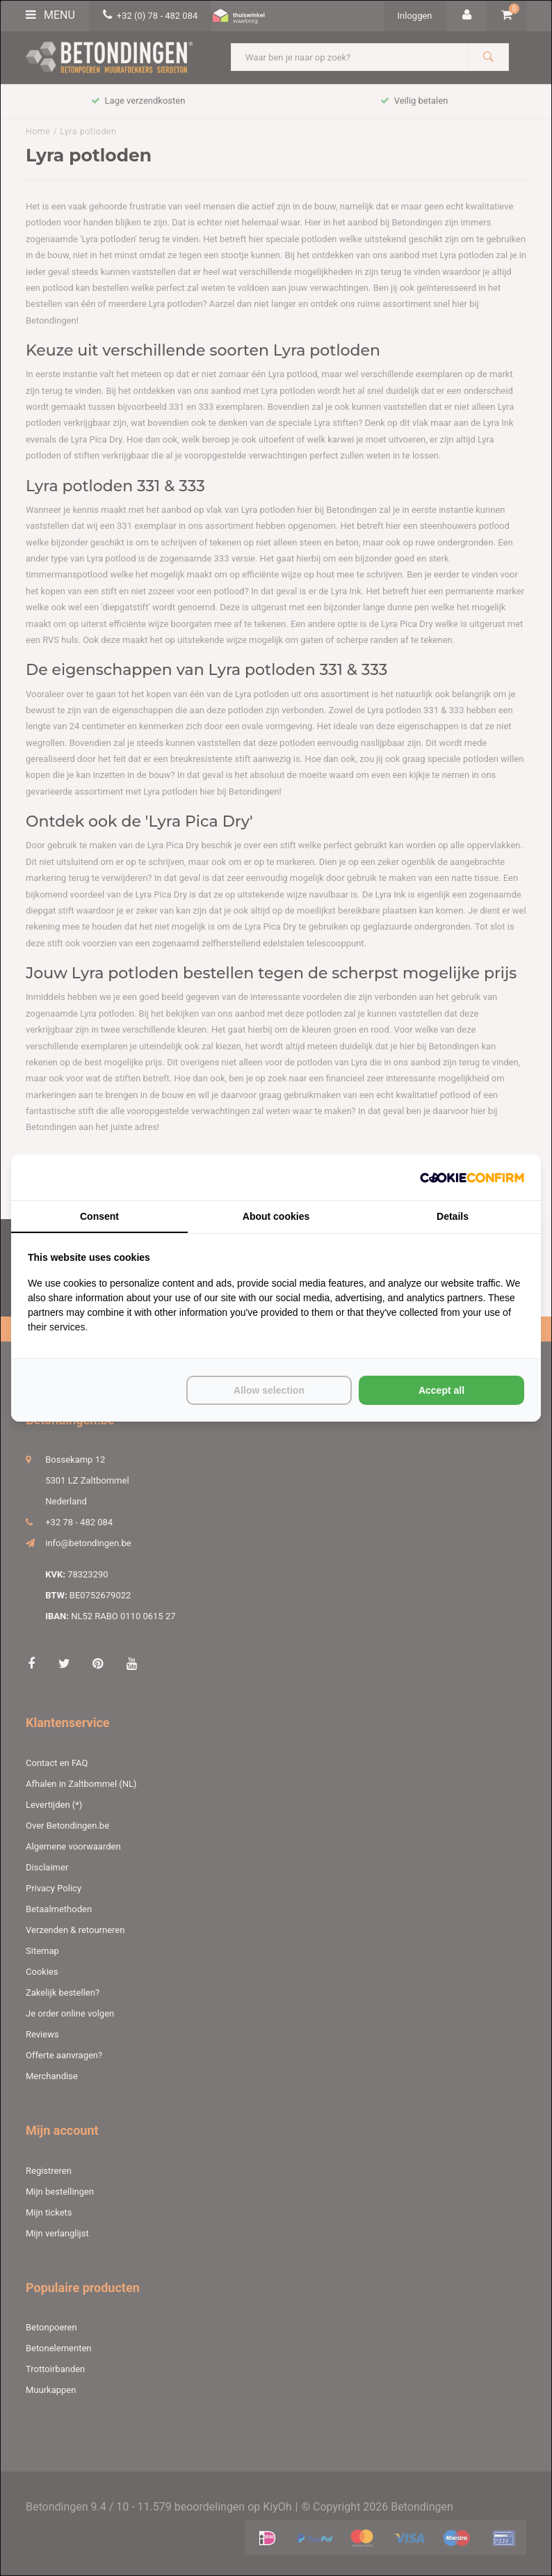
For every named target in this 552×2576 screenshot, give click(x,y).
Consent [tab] (99, 1216)
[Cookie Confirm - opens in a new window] (472, 1177)
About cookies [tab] (276, 1216)
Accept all (441, 1390)
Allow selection (269, 1390)
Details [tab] (453, 1216)
